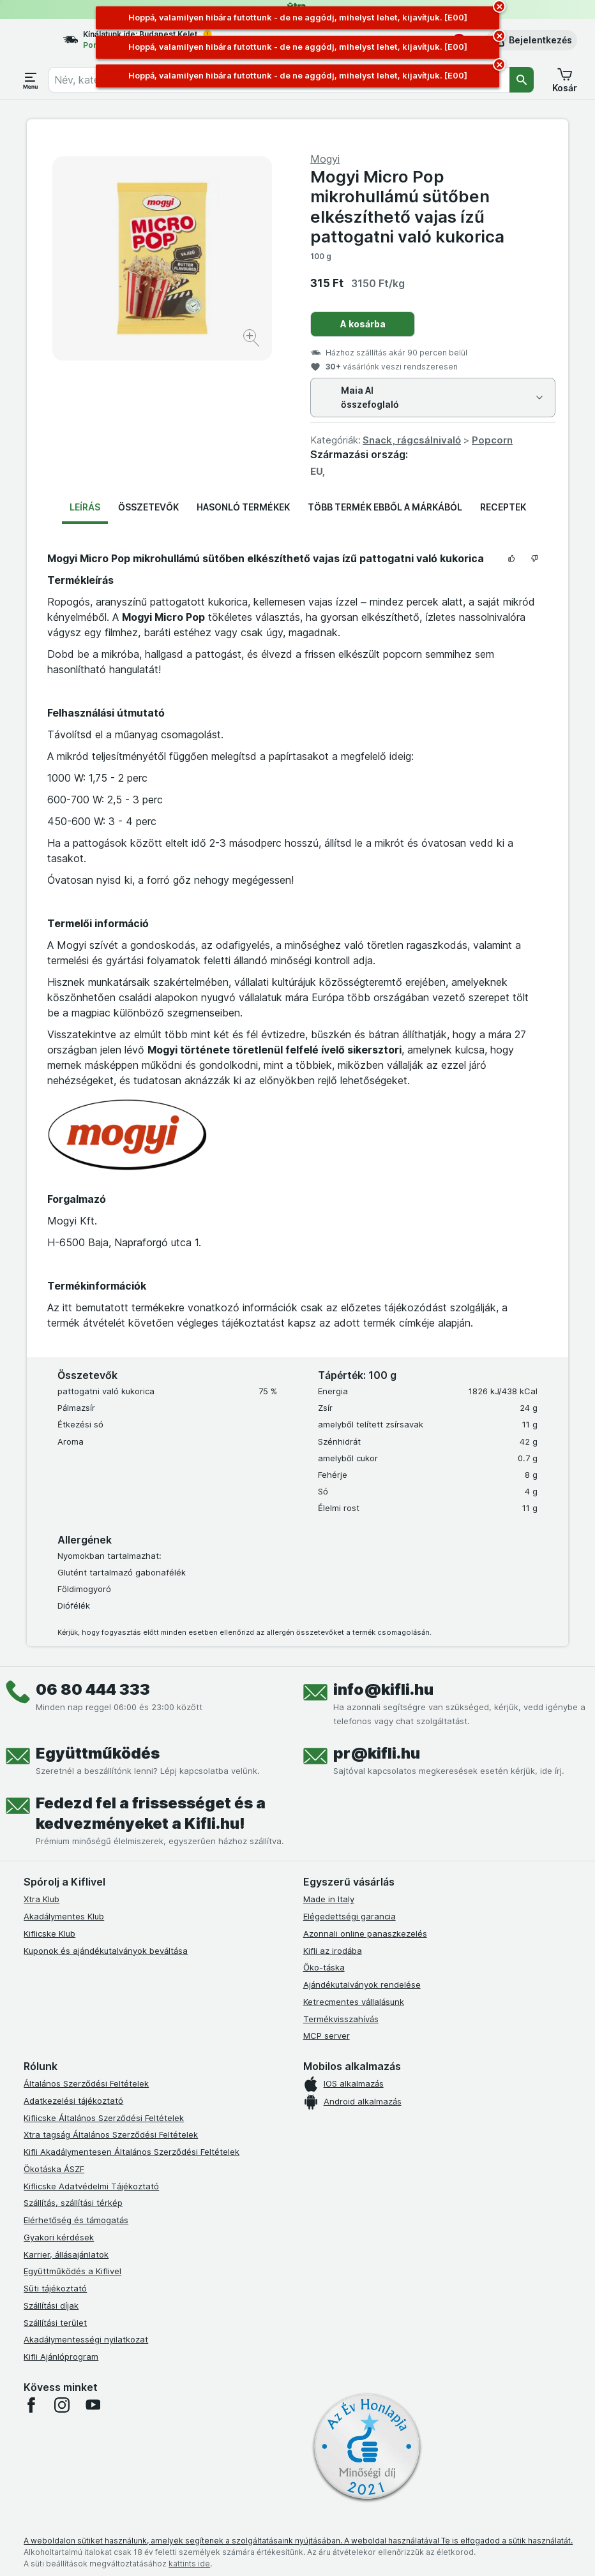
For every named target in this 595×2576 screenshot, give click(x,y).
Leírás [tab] (85, 507)
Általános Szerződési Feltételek (86, 2083)
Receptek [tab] (503, 507)
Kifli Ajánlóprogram (61, 2356)
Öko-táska (324, 1967)
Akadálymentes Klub (64, 1916)
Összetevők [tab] (148, 507)
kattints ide (189, 2563)
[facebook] (31, 2405)
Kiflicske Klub (49, 1933)
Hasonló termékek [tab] (243, 507)
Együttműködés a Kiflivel (72, 2271)
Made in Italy (328, 1899)
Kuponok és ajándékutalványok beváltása (106, 1951)
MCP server (326, 2035)
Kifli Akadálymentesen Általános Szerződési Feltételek (131, 2152)
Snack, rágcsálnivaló (412, 440)
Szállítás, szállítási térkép (73, 2203)
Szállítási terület (55, 2323)
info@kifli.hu (383, 1689)
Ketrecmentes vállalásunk (353, 2002)
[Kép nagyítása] (252, 339)
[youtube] (92, 2405)
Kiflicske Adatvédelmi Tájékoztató (91, 2186)
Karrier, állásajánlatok (66, 2254)
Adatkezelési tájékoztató (73, 2101)
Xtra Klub (41, 1899)
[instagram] (62, 2405)
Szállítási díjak (51, 2305)
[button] (531, 40)
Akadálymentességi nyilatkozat (86, 2339)
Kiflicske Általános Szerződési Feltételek (104, 2118)
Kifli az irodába (332, 1951)
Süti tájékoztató (55, 2288)
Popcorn (492, 440)
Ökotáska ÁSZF (54, 2169)
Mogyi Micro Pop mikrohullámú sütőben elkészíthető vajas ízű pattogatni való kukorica (407, 206)
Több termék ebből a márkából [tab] (385, 507)
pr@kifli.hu (376, 1753)
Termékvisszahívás (341, 2019)
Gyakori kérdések (59, 2237)
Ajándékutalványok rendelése (362, 1984)
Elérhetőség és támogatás (76, 2220)
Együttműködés (98, 1753)
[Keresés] (521, 80)
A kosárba (363, 323)
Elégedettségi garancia (349, 1916)
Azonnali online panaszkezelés (365, 1933)
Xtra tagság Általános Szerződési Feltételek (111, 2134)
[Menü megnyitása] (30, 80)
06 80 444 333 (93, 1689)
